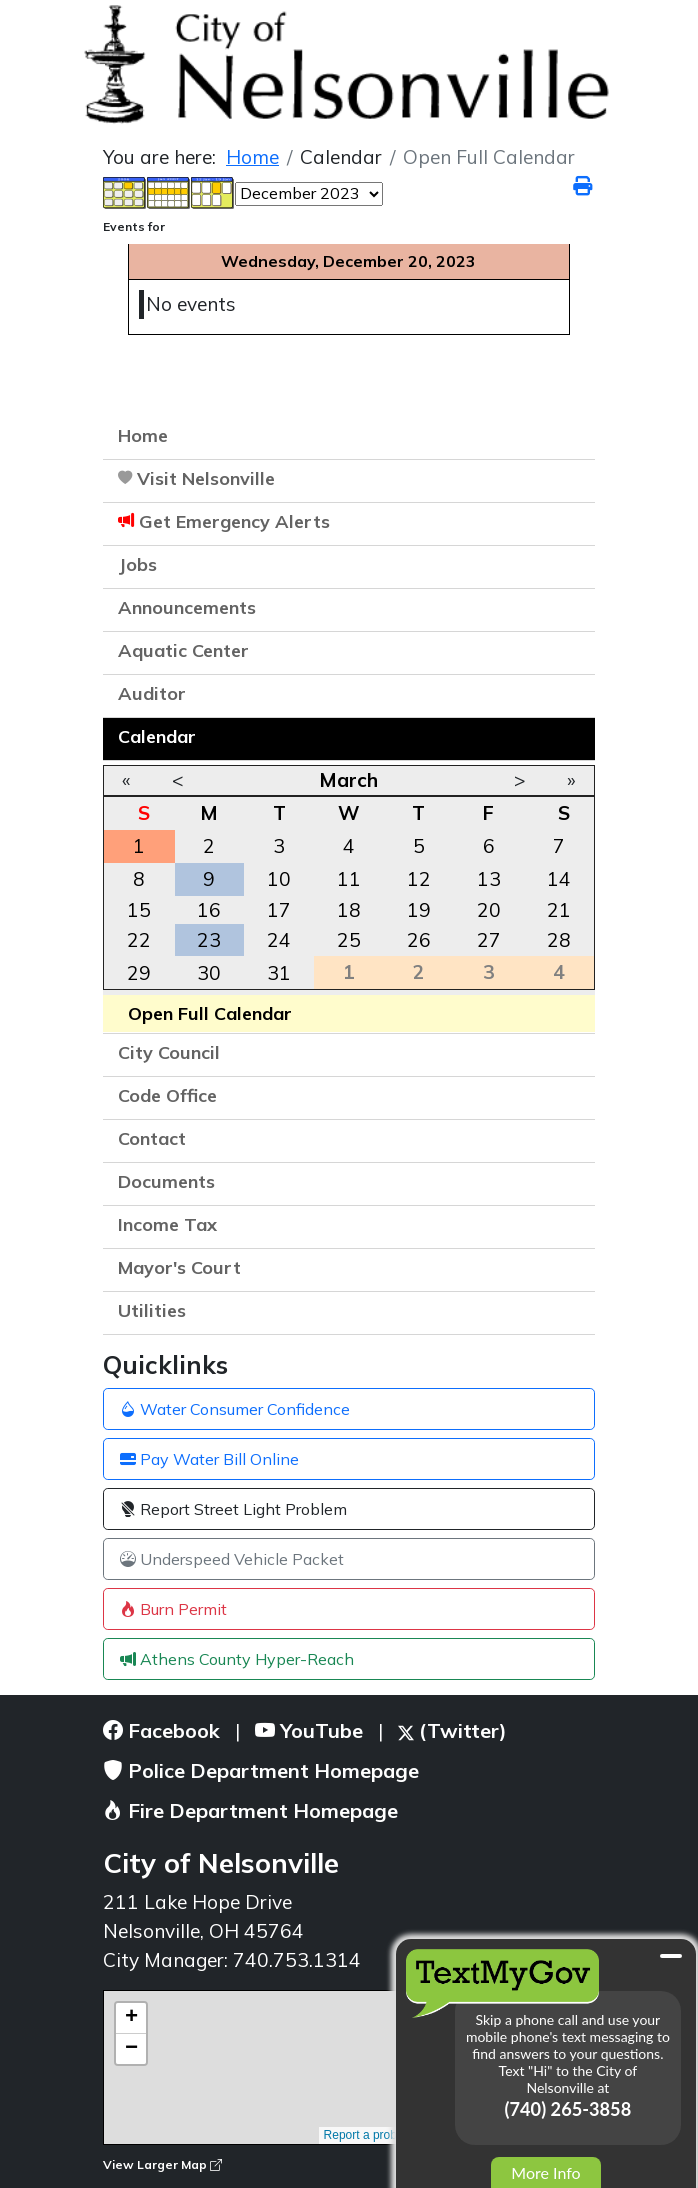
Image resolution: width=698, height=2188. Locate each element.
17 (279, 910)
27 (489, 940)
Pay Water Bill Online (209, 1459)
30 (209, 973)
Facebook (161, 1730)
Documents (166, 1181)
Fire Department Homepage (250, 1810)
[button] (570, 610)
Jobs (137, 564)
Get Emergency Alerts (234, 521)
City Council (169, 1052)
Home (143, 435)
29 (139, 973)
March (348, 780)
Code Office (167, 1095)
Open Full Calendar (210, 1013)
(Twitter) (452, 1730)
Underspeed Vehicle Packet (232, 1559)
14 (559, 879)
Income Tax (167, 1224)
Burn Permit (173, 1609)
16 (209, 910)
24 (279, 940)
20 (489, 910)
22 (139, 940)
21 (559, 910)
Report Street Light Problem (233, 1509)
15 (139, 910)
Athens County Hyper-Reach (237, 1659)
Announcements (187, 607)
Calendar (157, 736)
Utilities (152, 1310)
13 (489, 879)
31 (279, 973)
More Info (545, 2172)
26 (419, 940)
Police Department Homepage (261, 1770)
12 (419, 879)
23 (209, 940)
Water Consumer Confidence (235, 1409)
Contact (152, 1138)
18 (349, 910)
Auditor (152, 693)
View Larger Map (162, 2164)
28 (559, 940)
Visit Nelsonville (206, 478)
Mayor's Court (179, 1267)
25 (349, 940)
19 (419, 910)
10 (279, 879)
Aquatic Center (183, 650)
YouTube (309, 1730)
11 (349, 879)
